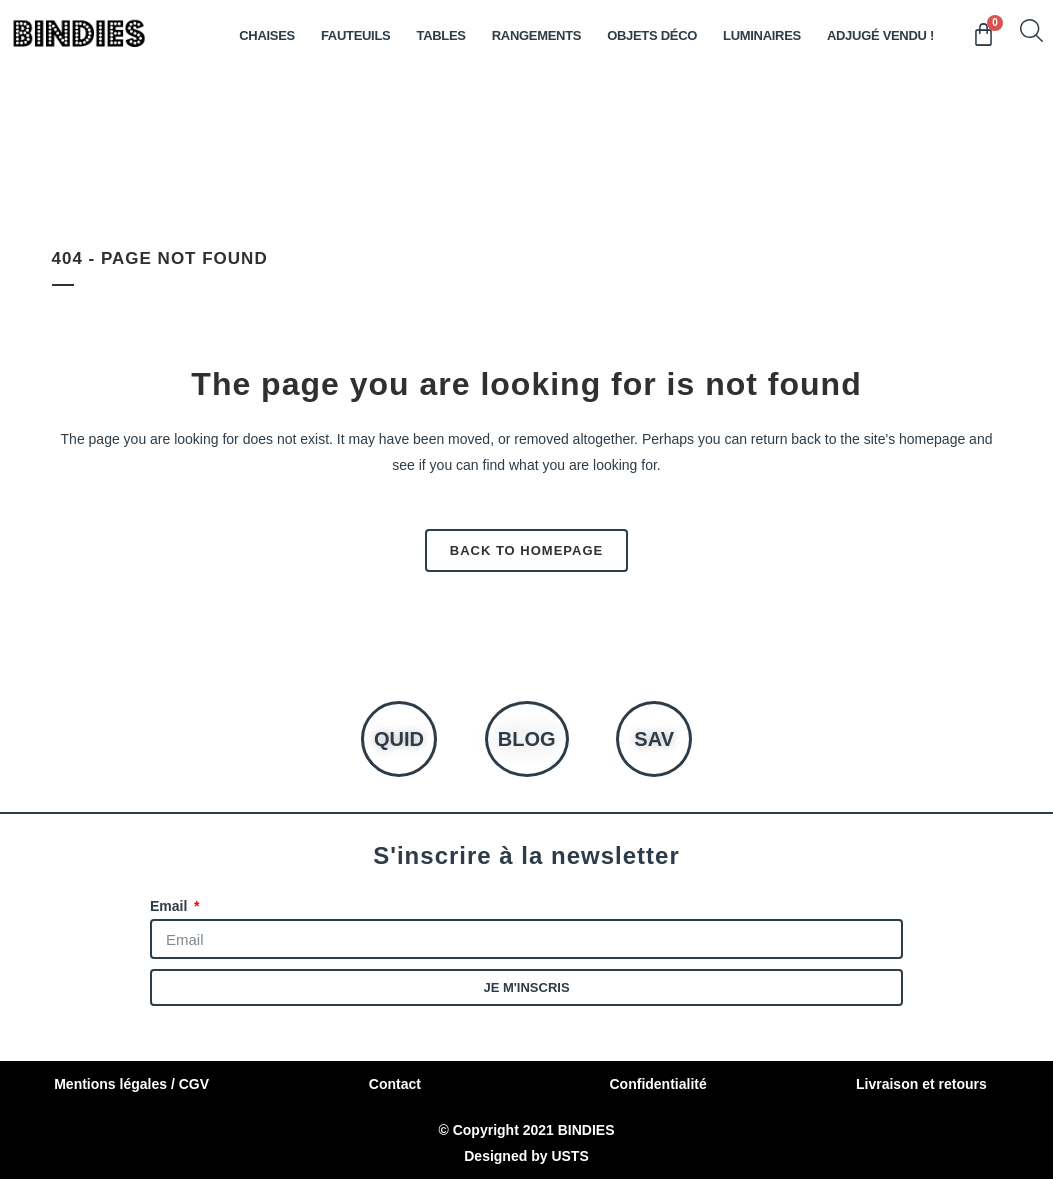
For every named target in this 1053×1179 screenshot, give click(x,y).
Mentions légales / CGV (131, 1084)
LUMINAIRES (762, 35)
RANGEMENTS (536, 35)
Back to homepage (526, 550)
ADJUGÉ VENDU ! (880, 35)
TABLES (440, 35)
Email (170, 906)
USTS (569, 1156)
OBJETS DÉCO (652, 35)
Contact (395, 1084)
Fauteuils (356, 35)
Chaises (267, 35)
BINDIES (586, 1130)
